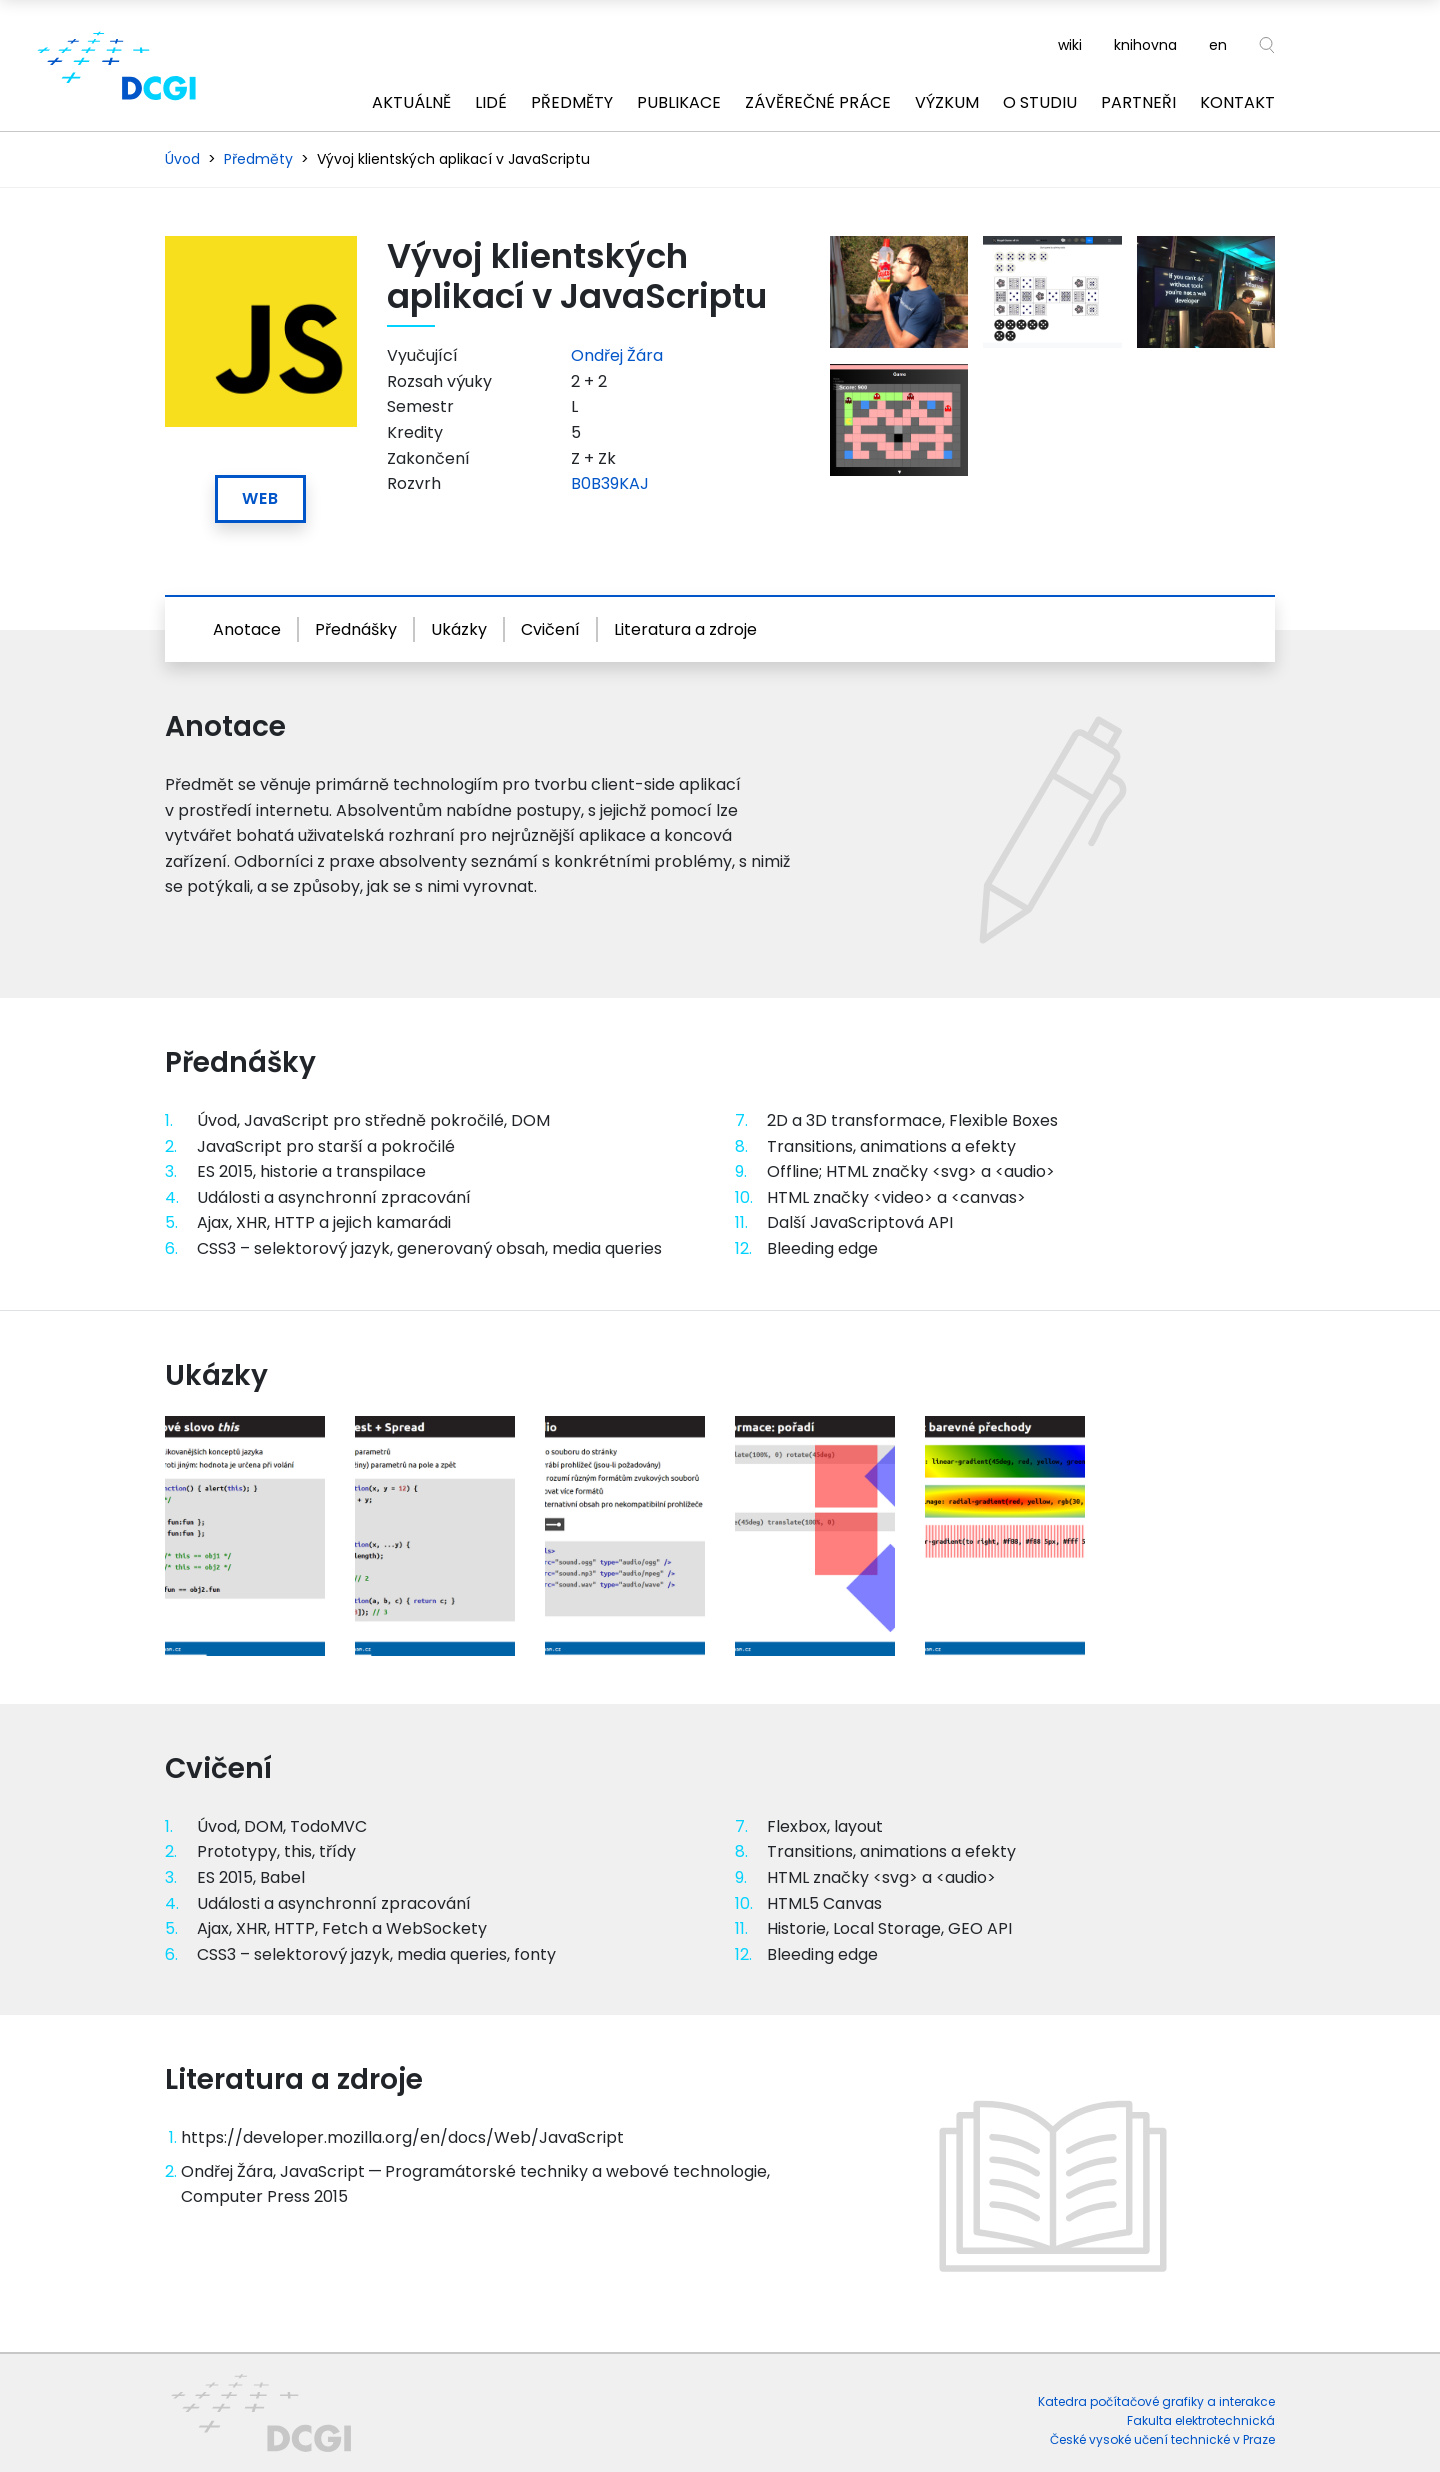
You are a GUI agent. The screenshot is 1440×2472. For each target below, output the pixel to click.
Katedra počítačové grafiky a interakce (1156, 2401)
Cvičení (550, 629)
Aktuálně (411, 102)
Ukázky (459, 629)
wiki (1070, 45)
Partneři (1138, 102)
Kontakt (1237, 102)
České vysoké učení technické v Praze (1162, 2439)
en (1218, 45)
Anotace (247, 629)
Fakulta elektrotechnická (1201, 2420)
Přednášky (356, 629)
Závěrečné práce (818, 102)
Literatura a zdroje (685, 629)
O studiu (1040, 102)
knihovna (1145, 45)
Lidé (491, 102)
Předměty (572, 102)
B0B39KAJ (610, 483)
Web (260, 498)
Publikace (679, 102)
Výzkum (947, 102)
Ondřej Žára (617, 355)
